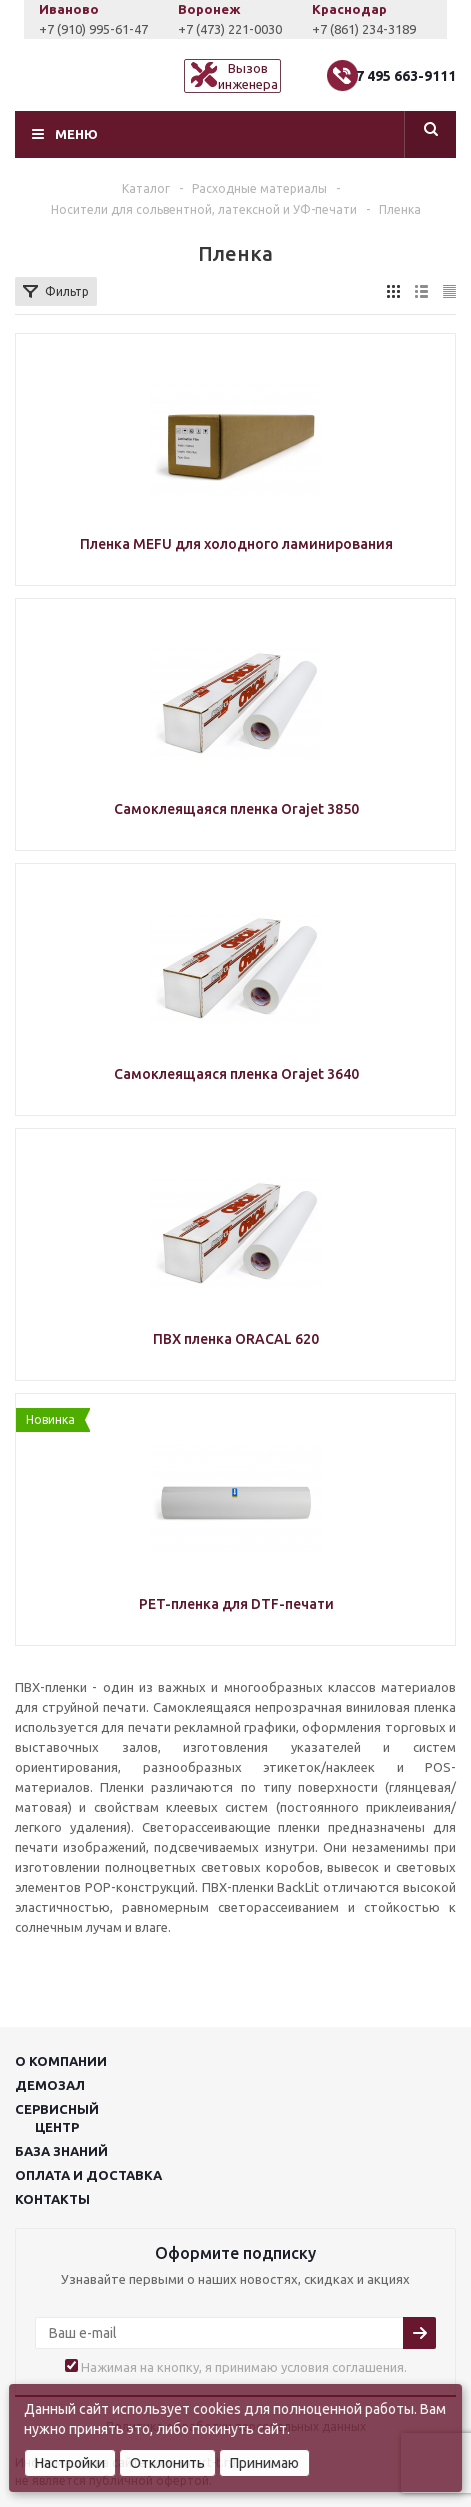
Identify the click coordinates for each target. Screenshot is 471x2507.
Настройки (70, 2463)
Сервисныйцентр (57, 2118)
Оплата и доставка (88, 2175)
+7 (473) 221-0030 (242, 29)
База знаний (61, 2151)
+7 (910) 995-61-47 (105, 29)
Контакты (52, 2199)
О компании (61, 2061)
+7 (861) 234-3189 (376, 29)
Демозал (50, 2085)
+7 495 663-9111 (401, 76)
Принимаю (264, 2463)
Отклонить (167, 2463)
